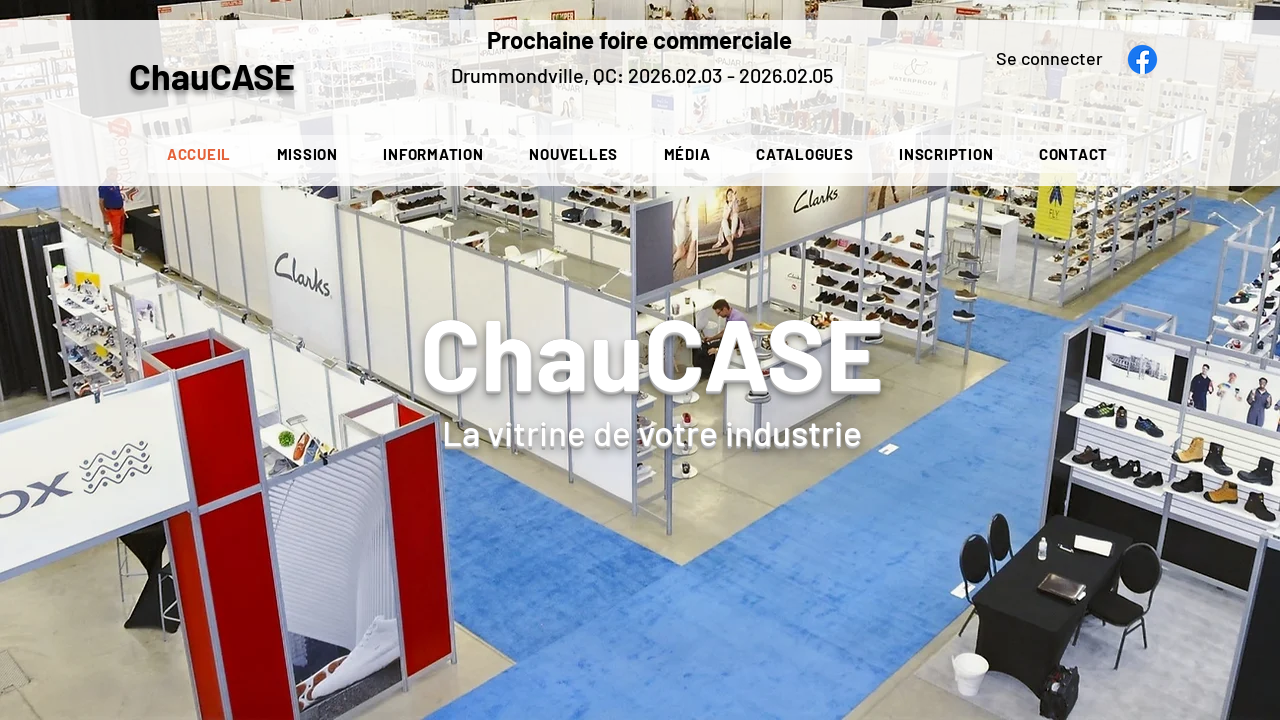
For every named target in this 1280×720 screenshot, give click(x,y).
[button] (434, 154)
